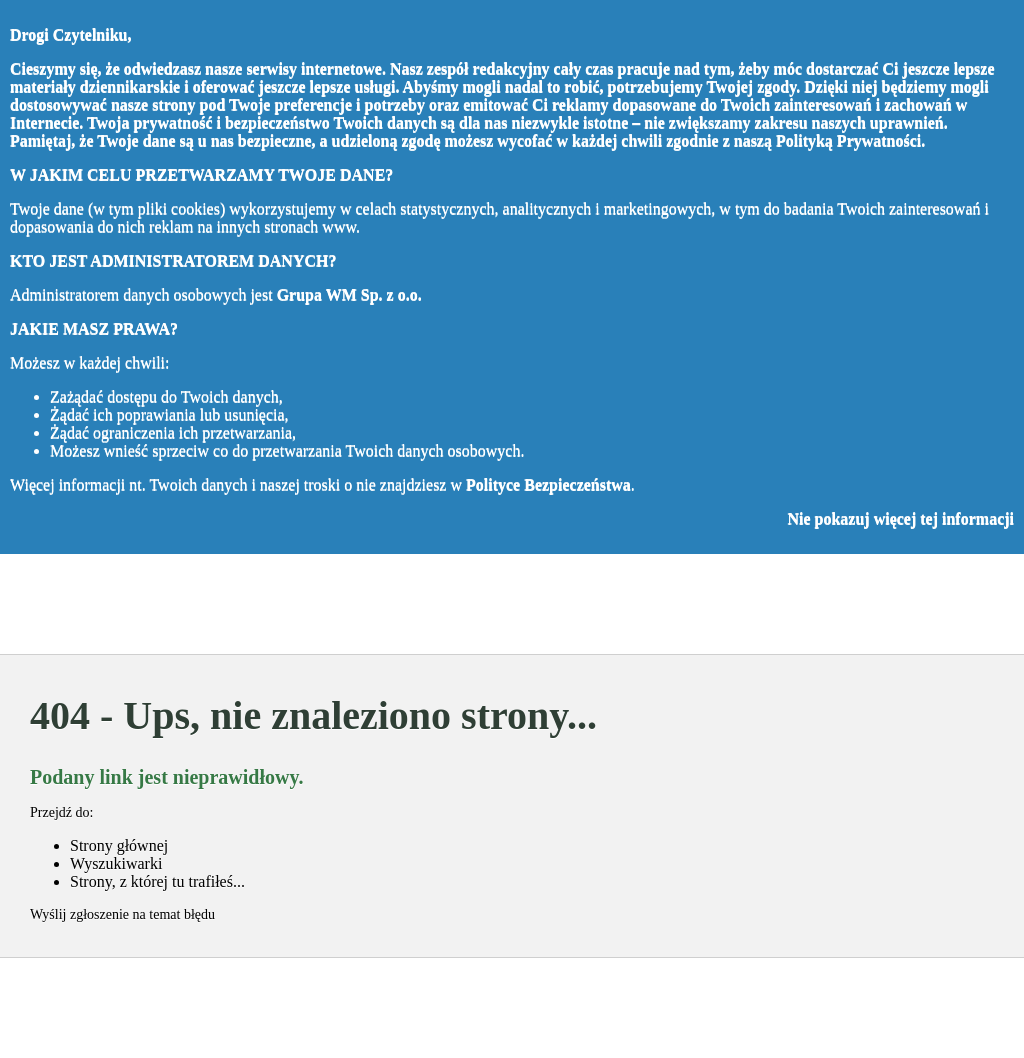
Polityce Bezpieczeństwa (548, 484)
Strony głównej (119, 845)
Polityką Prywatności (848, 140)
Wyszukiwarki (116, 863)
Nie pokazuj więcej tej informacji (900, 518)
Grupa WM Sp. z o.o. (349, 294)
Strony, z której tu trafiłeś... (157, 881)
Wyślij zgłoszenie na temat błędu (122, 914)
